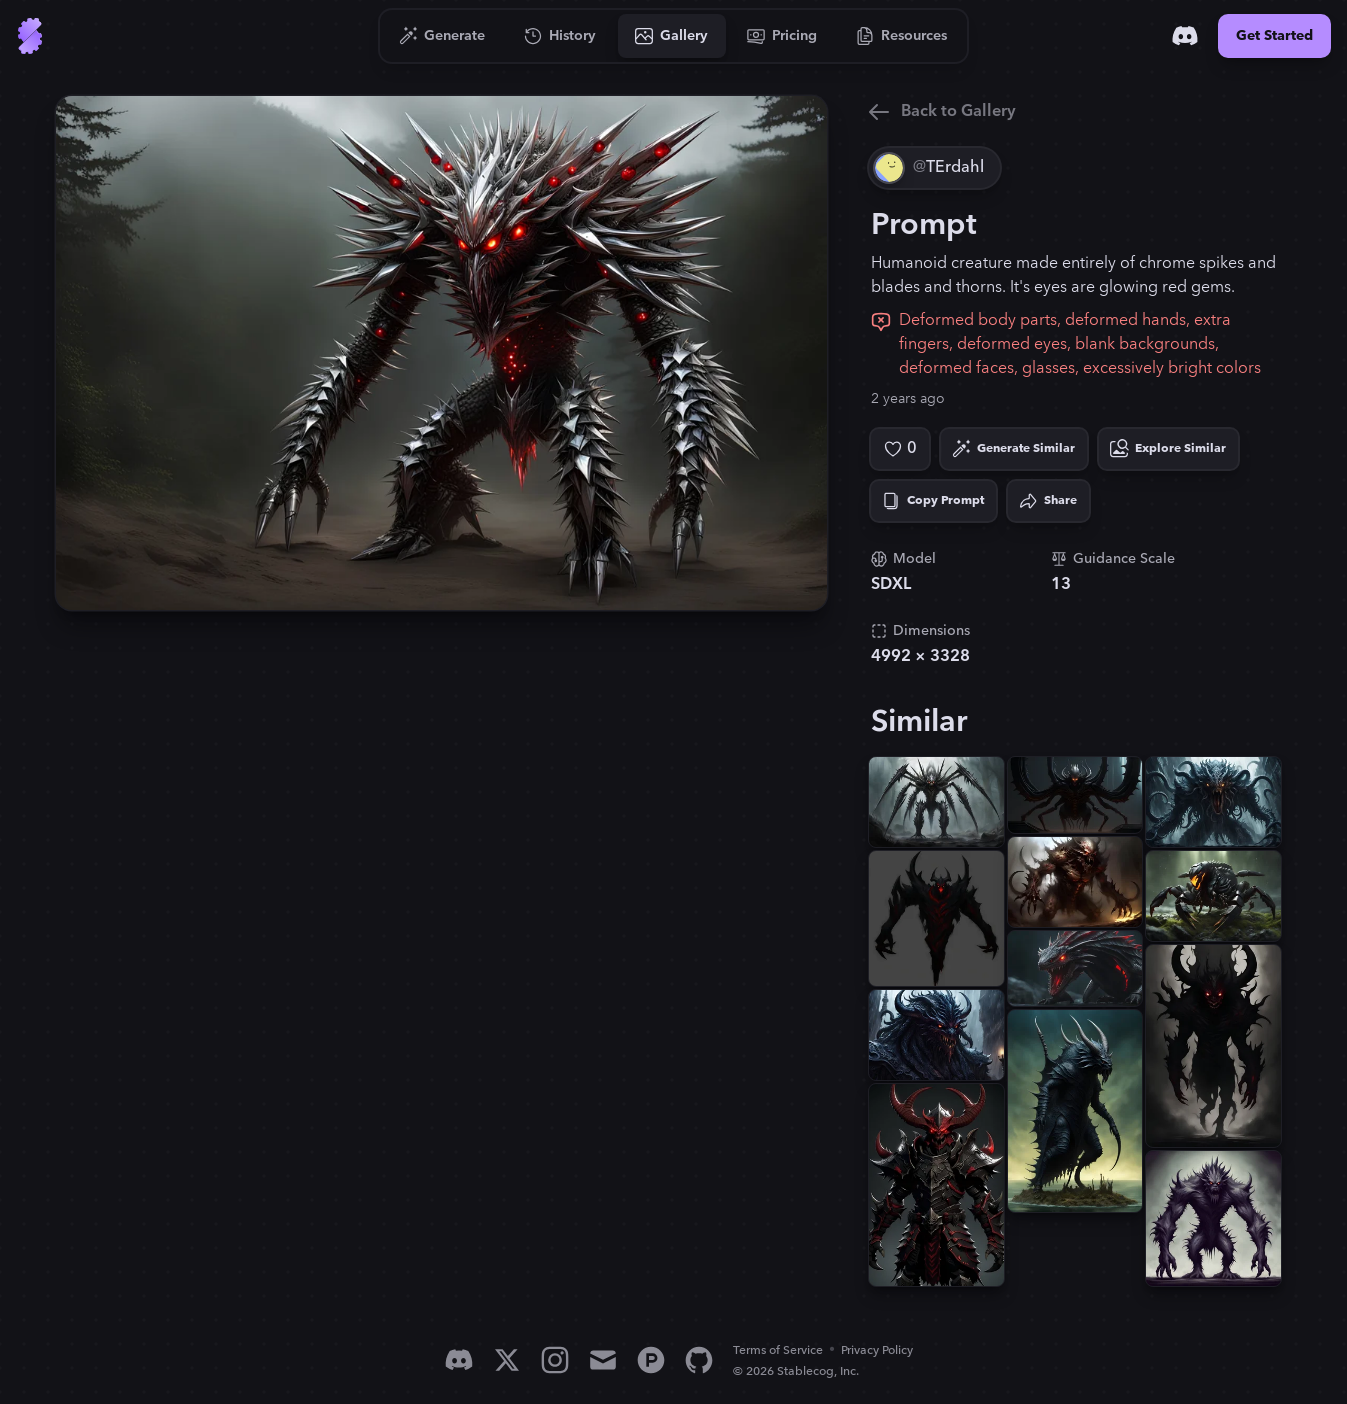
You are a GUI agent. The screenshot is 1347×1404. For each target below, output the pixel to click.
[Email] (603, 1360)
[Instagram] (555, 1360)
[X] (507, 1360)
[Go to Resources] (902, 36)
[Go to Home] (30, 36)
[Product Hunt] (651, 1360)
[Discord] (1185, 36)
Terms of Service (778, 1350)
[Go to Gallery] (672, 36)
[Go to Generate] (442, 36)
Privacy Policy (877, 1350)
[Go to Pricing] (782, 36)
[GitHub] (699, 1360)
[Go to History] (560, 36)
